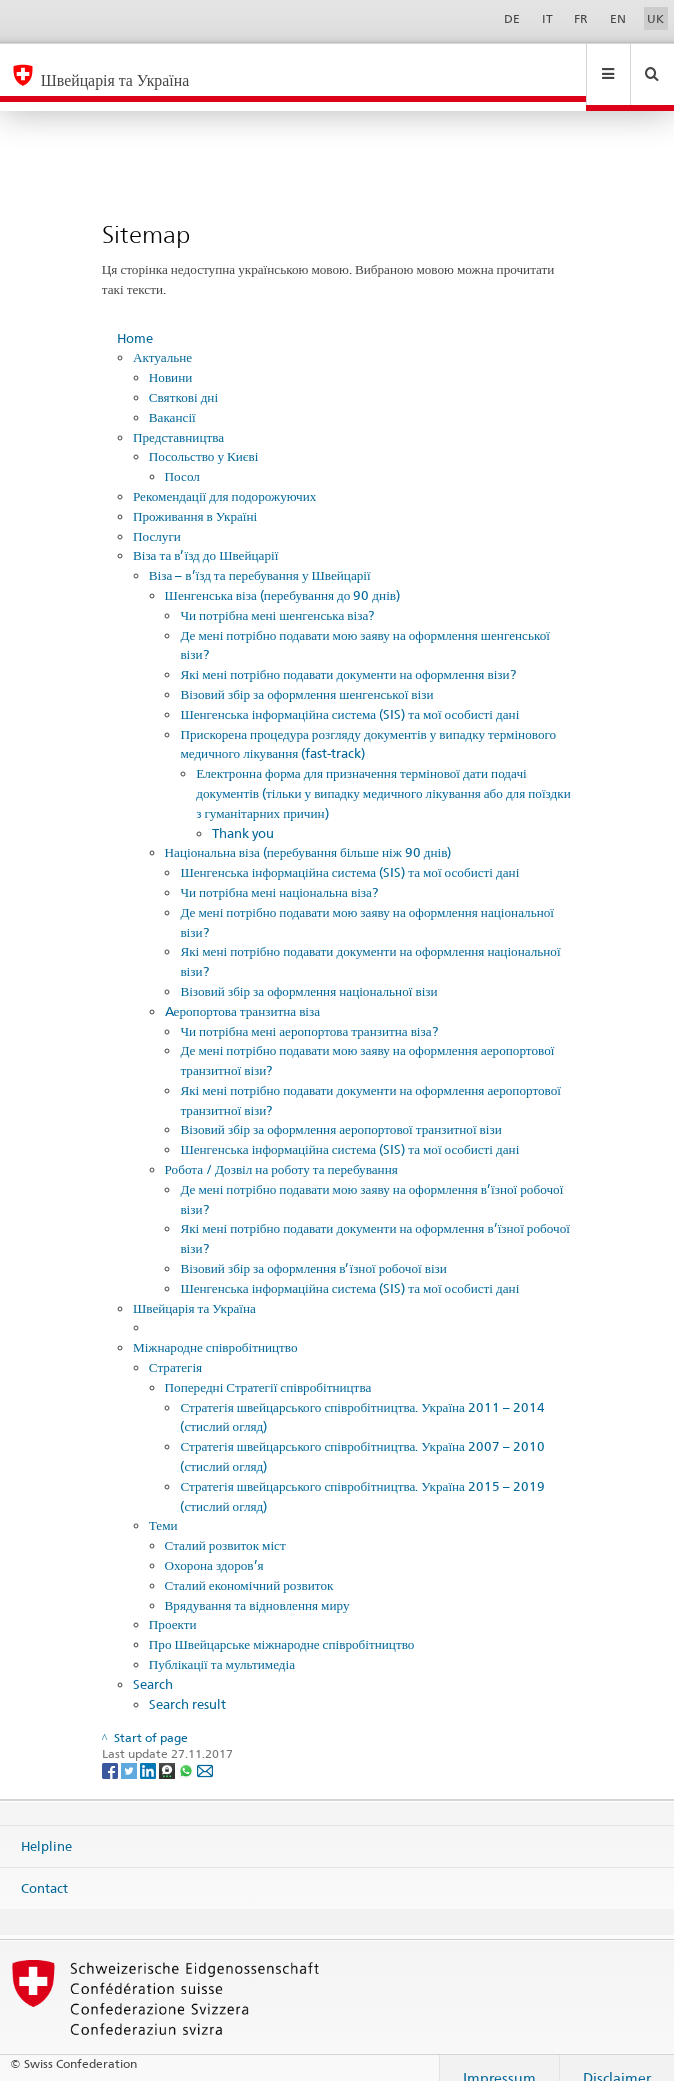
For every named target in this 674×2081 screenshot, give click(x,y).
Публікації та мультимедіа (222, 1645)
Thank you (243, 814)
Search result (187, 1685)
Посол (182, 457)
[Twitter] (130, 1750)
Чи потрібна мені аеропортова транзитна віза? (308, 1012)
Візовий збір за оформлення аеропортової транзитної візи (340, 1110)
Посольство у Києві (204, 437)
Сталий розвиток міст (225, 1526)
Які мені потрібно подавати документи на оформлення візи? (347, 655)
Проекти (173, 1605)
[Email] (205, 1750)
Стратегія (175, 1348)
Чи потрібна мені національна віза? (279, 873)
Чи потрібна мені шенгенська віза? (277, 596)
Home (135, 319)
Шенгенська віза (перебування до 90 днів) (282, 576)
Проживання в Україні (195, 497)
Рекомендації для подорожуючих (224, 477)
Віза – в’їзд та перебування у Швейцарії (260, 556)
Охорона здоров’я (214, 1546)
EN (618, 18)
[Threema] (168, 1750)
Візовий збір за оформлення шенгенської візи (306, 675)
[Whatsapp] (187, 1750)
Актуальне (162, 338)
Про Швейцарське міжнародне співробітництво (282, 1625)
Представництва (178, 418)
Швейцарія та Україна (194, 1289)
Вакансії (172, 398)
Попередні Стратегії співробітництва (268, 1368)
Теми (163, 1506)
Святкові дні (183, 378)
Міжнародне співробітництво (215, 1328)
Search (153, 1665)
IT (547, 18)
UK (655, 18)
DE (512, 18)
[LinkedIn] (149, 1750)
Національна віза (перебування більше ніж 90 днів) (308, 833)
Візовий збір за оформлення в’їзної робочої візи (313, 1249)
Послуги (157, 517)
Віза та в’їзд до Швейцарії (205, 536)
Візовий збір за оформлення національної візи (308, 972)
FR (581, 18)
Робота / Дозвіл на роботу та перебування (281, 1150)
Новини (171, 358)
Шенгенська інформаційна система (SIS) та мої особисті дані (349, 695)
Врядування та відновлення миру (257, 1586)
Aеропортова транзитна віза (243, 992)
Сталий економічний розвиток (249, 1566)
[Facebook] (111, 1750)
